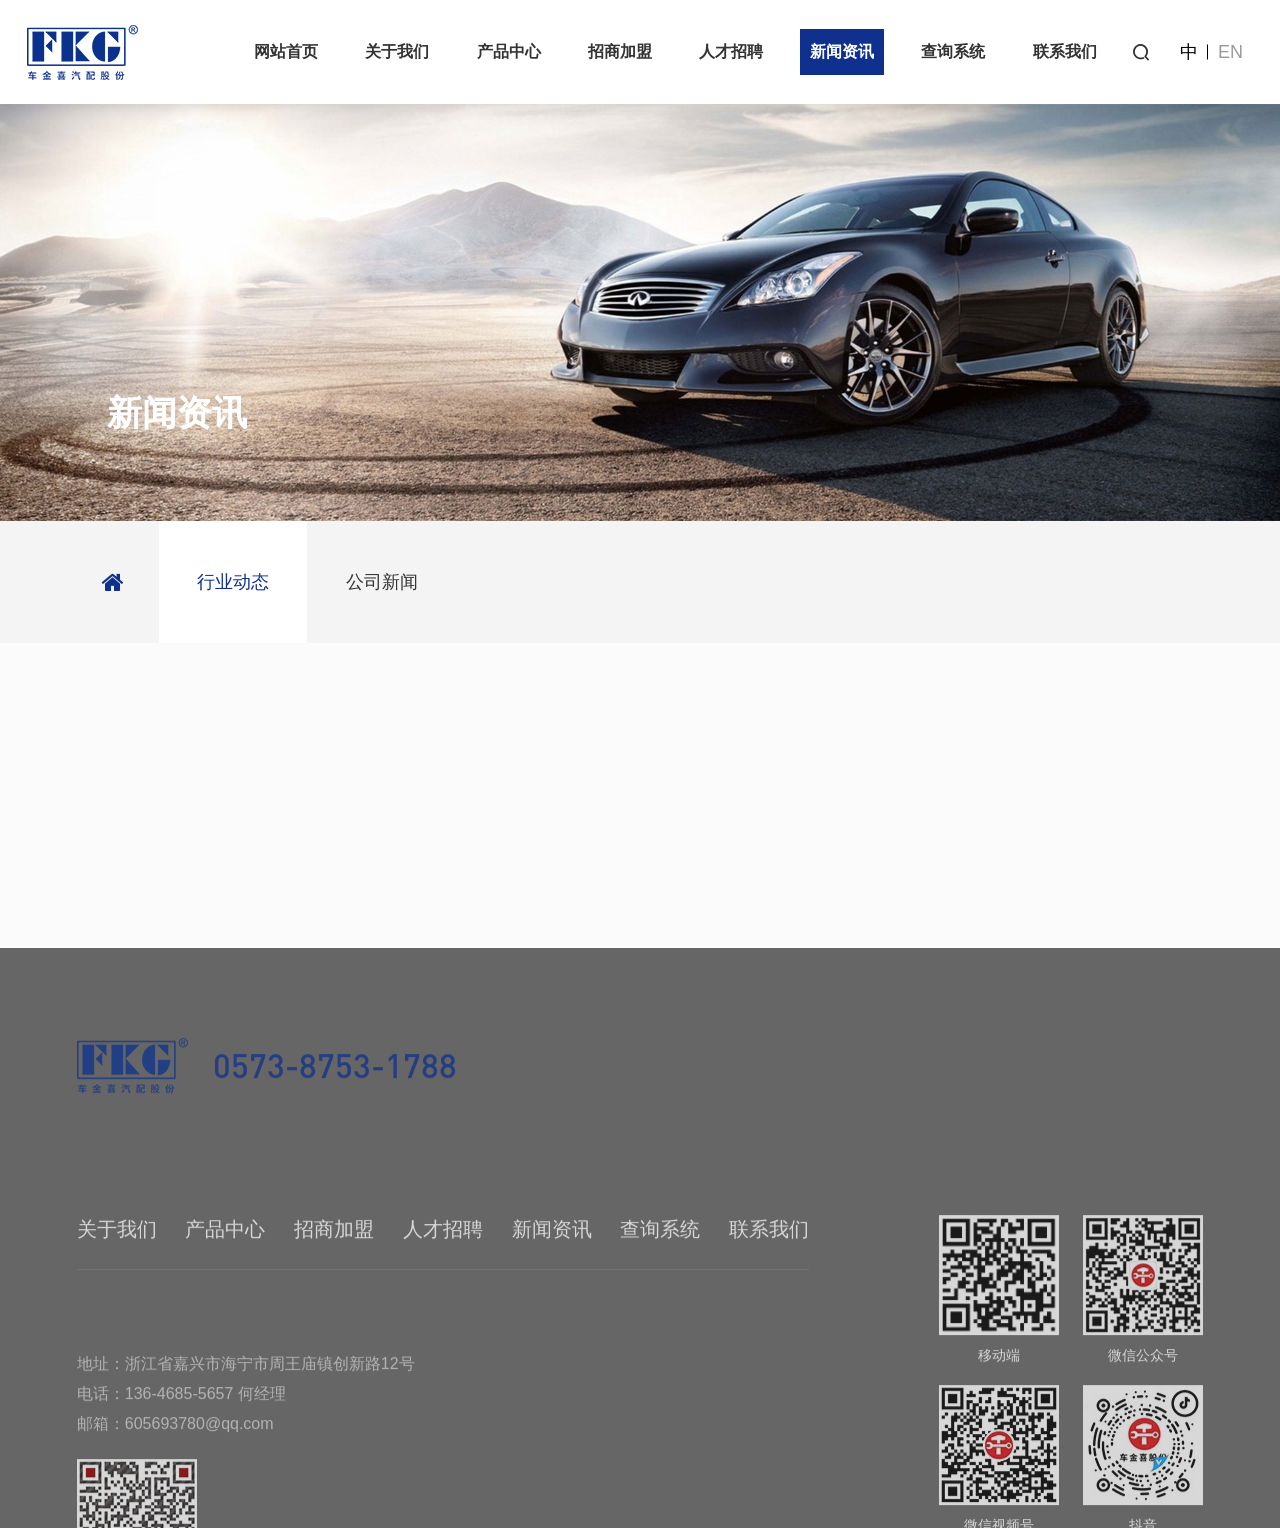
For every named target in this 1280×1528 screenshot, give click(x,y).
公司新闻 (382, 582)
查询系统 (953, 51)
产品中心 (509, 51)
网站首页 (286, 51)
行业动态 (233, 582)
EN (1230, 52)
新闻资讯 (842, 51)
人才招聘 (731, 51)
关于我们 (397, 51)
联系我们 (1065, 51)
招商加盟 (620, 51)
